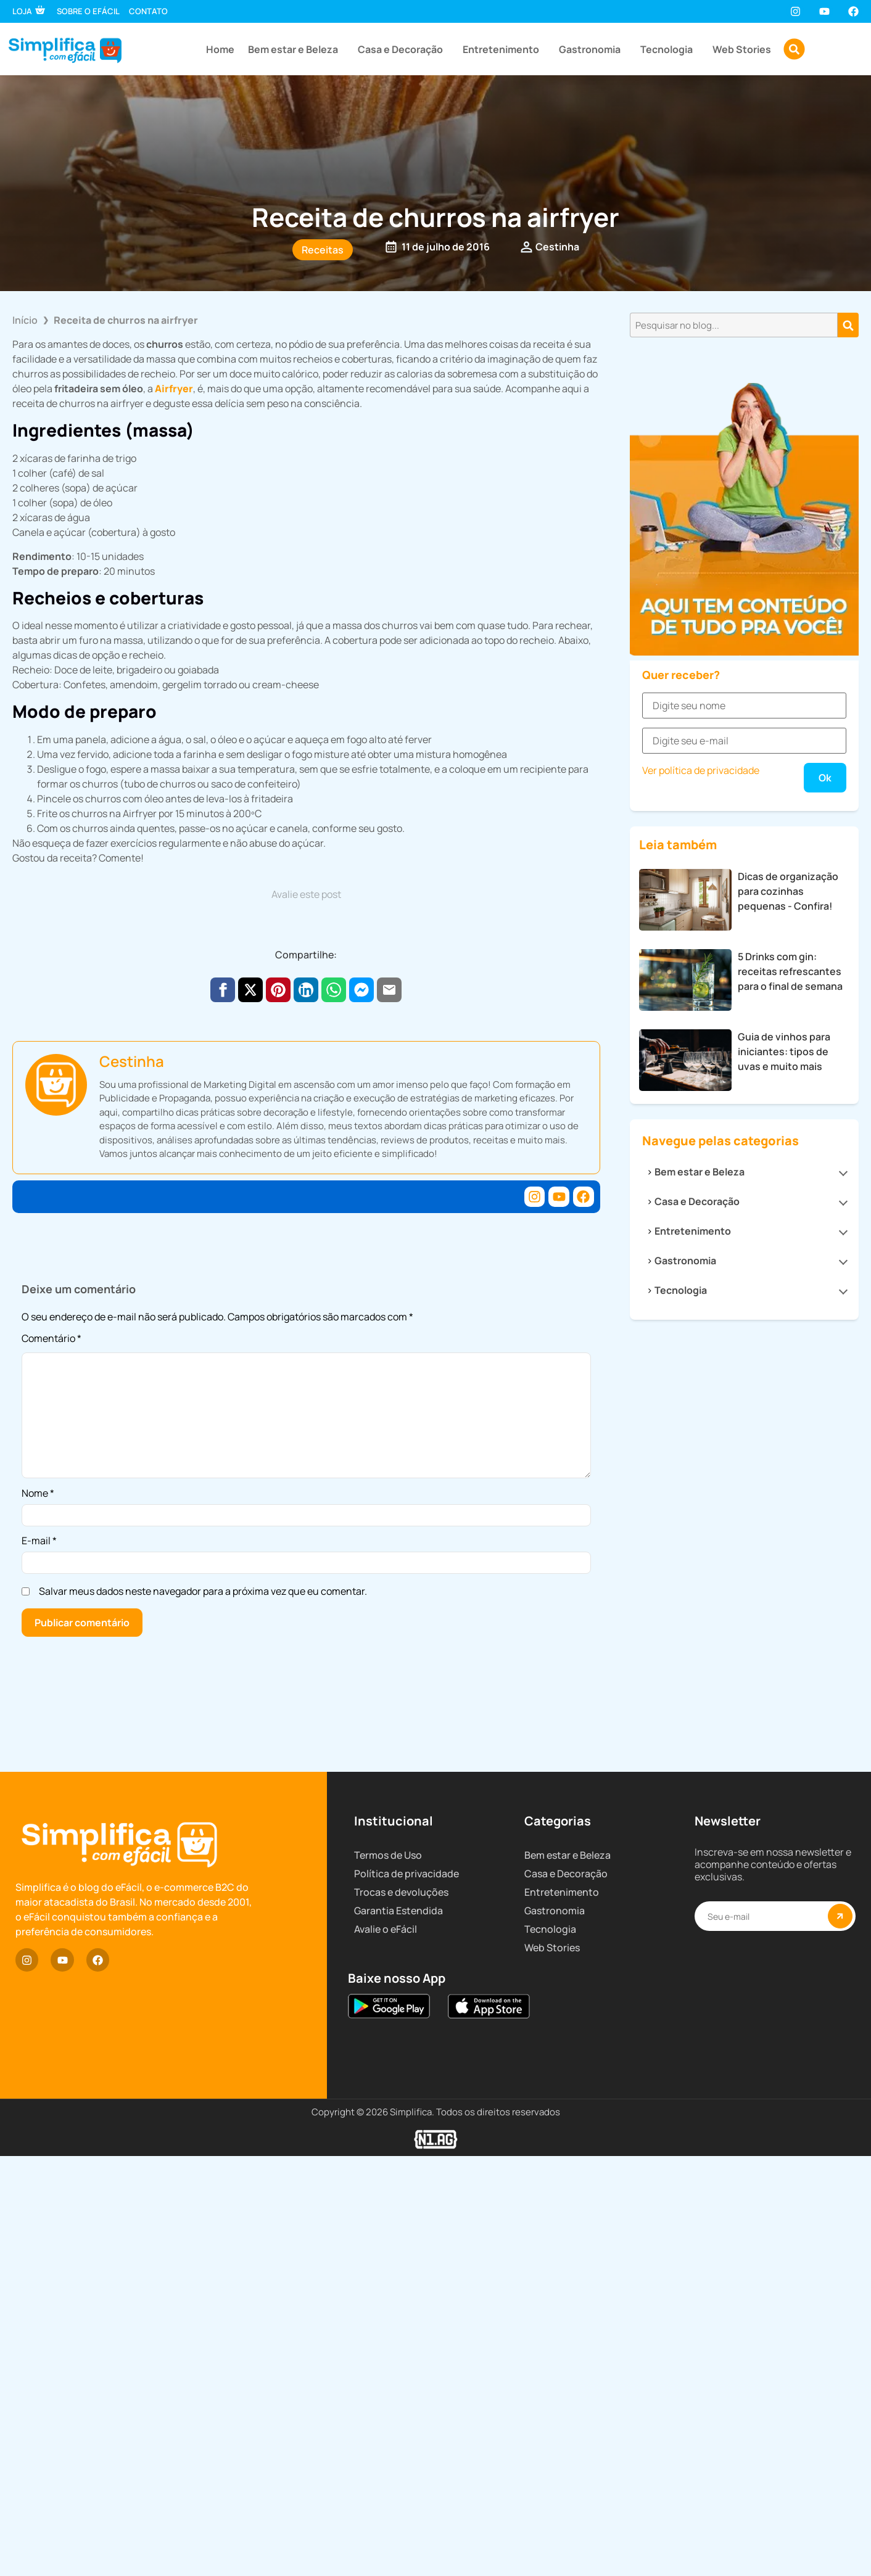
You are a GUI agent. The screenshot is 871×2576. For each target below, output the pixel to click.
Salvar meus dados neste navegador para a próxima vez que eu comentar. (203, 1591)
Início (25, 320)
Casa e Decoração (403, 49)
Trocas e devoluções (401, 2401)
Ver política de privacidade (700, 1445)
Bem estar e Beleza (296, 49)
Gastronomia (593, 49)
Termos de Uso (388, 2364)
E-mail (39, 1540)
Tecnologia (669, 49)
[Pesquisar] (848, 325)
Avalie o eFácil (385, 2438)
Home (220, 49)
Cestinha (131, 1061)
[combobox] (734, 325)
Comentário (51, 1339)
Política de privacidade (406, 2383)
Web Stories (741, 49)
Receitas (323, 250)
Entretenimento (504, 49)
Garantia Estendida (398, 2420)
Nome (38, 1493)
